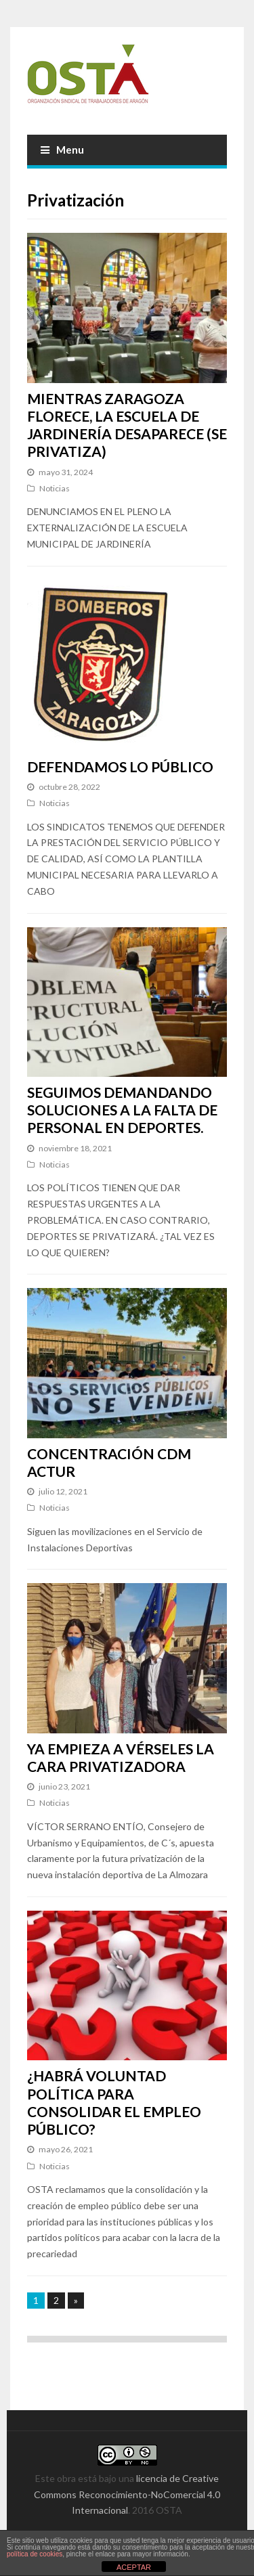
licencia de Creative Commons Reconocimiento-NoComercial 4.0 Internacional (127, 2494)
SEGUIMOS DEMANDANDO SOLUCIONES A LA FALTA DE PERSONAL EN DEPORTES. (122, 1110)
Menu (62, 149)
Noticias (54, 488)
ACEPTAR (134, 2567)
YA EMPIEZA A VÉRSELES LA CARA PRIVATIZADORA (120, 1757)
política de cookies (34, 2554)
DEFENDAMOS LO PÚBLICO (120, 766)
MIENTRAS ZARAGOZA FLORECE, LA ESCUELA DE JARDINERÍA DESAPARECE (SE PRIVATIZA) (127, 425)
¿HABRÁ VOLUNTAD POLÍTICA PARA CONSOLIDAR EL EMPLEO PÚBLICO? (114, 2102)
